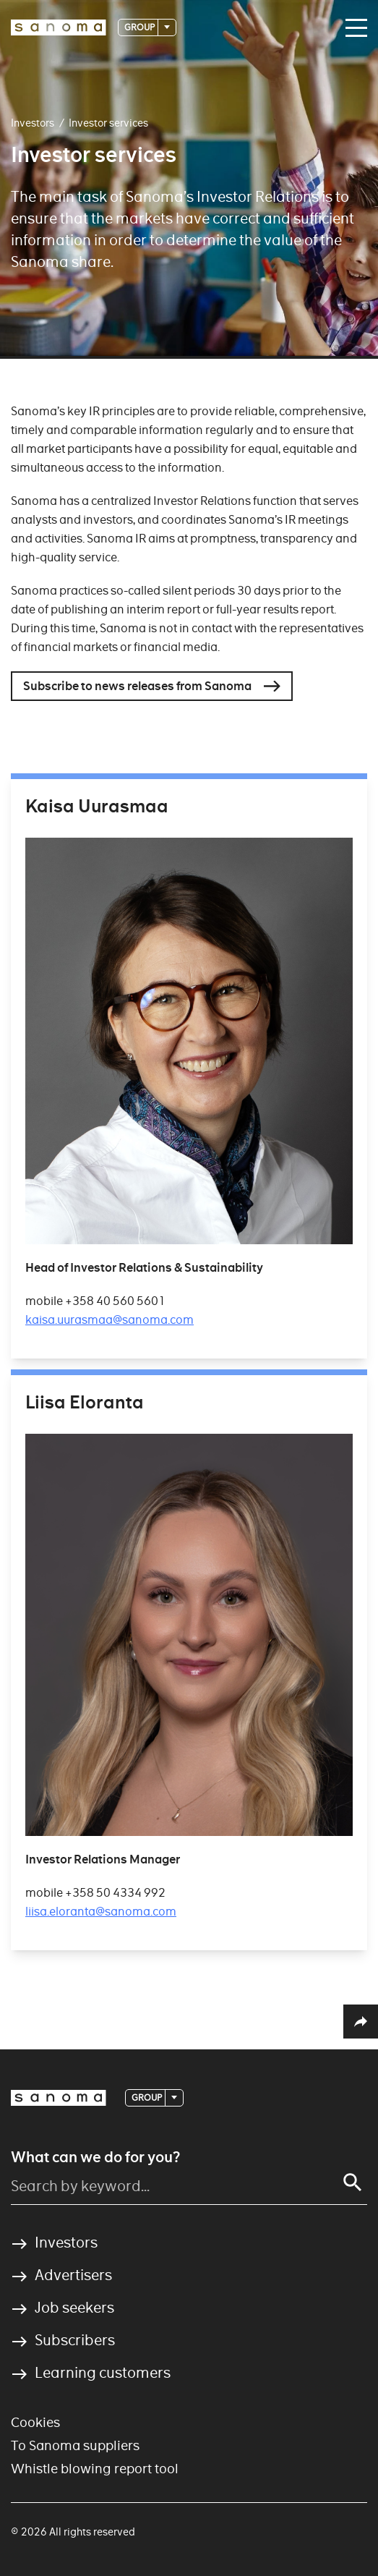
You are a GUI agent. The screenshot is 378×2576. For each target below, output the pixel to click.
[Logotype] (58, 27)
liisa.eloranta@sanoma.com (100, 1911)
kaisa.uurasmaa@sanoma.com (109, 1319)
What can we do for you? (95, 2157)
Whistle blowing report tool (95, 2468)
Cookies (35, 2422)
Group (140, 27)
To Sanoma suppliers (75, 2445)
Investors (32, 122)
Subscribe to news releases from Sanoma (137, 686)
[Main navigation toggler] (352, 28)
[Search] (352, 2182)
